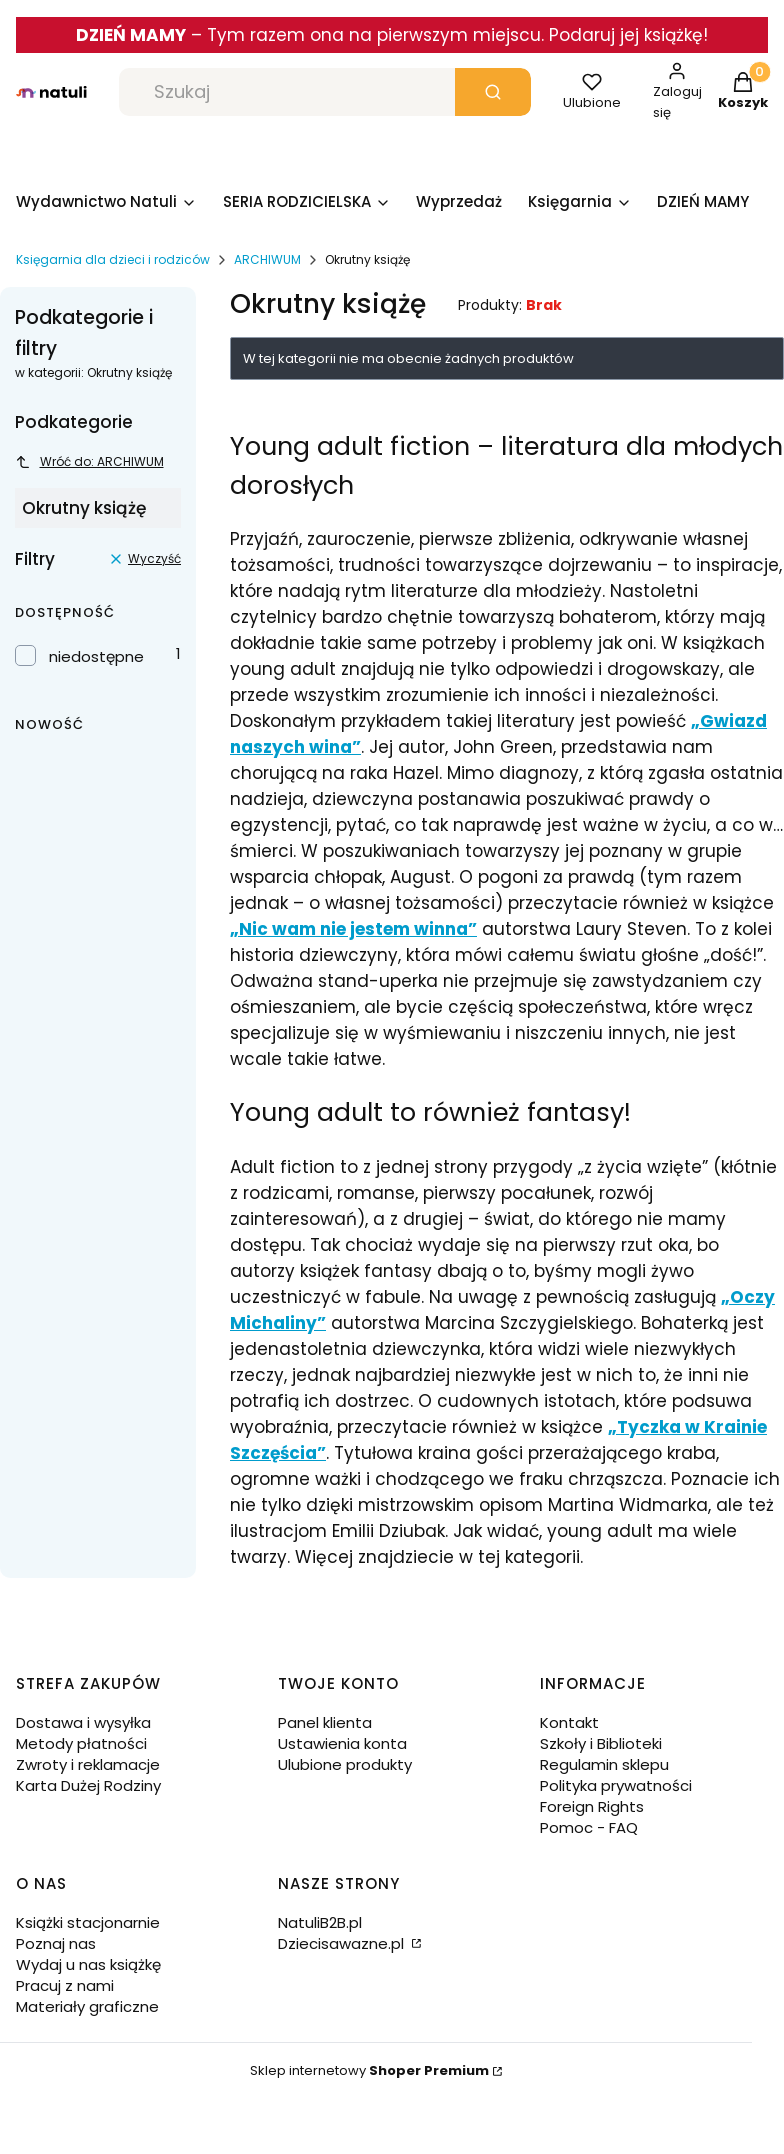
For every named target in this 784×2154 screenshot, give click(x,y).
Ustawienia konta (342, 1743)
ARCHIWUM (267, 259)
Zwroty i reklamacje (88, 1764)
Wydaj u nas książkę (88, 1964)
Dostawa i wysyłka (83, 1722)
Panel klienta (325, 1722)
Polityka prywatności (616, 1785)
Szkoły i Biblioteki (601, 1743)
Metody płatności (81, 1743)
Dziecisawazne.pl (343, 1943)
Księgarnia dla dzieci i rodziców (113, 259)
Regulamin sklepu (604, 1764)
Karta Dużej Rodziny (88, 1785)
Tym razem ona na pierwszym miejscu (374, 35)
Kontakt (569, 1722)
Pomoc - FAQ (589, 1827)
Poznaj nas (56, 1943)
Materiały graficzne (87, 2006)
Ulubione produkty (345, 1764)
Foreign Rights (592, 1806)
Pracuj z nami (65, 1985)
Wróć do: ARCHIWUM (89, 461)
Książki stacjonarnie (88, 1922)
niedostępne (96, 656)
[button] (493, 92)
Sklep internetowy (369, 2070)
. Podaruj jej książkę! (624, 35)
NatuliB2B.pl (320, 1922)
